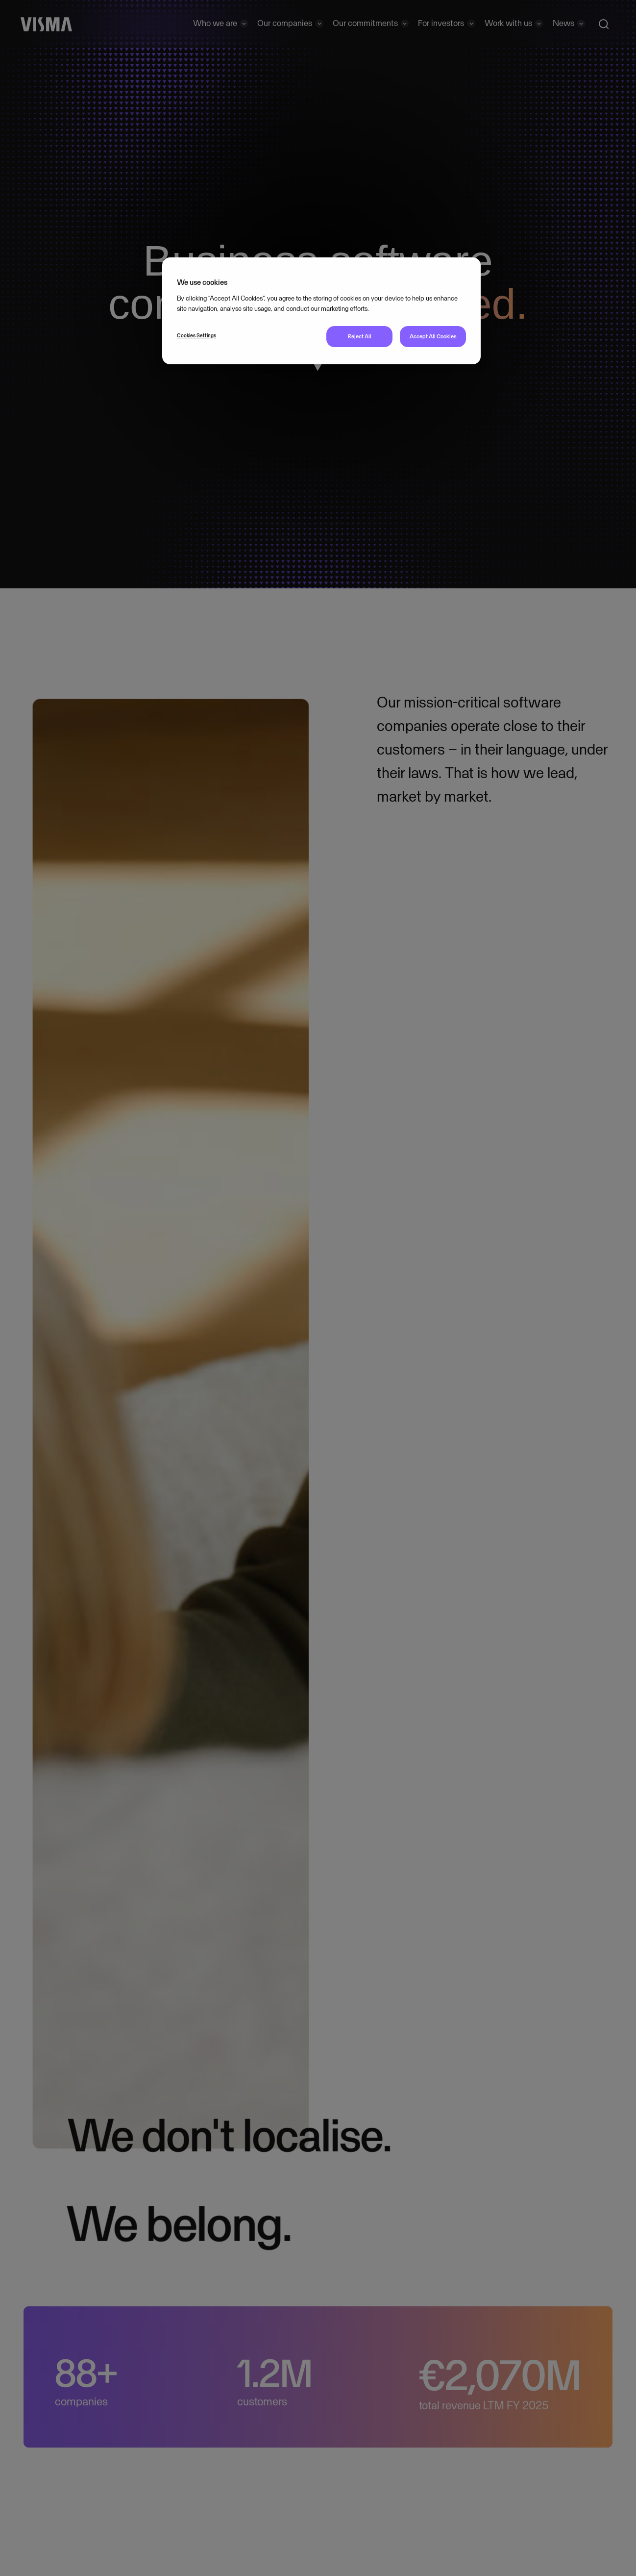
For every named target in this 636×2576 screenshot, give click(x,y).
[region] (321, 310)
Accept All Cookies (433, 336)
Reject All (359, 336)
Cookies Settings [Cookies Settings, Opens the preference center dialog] (196, 335)
